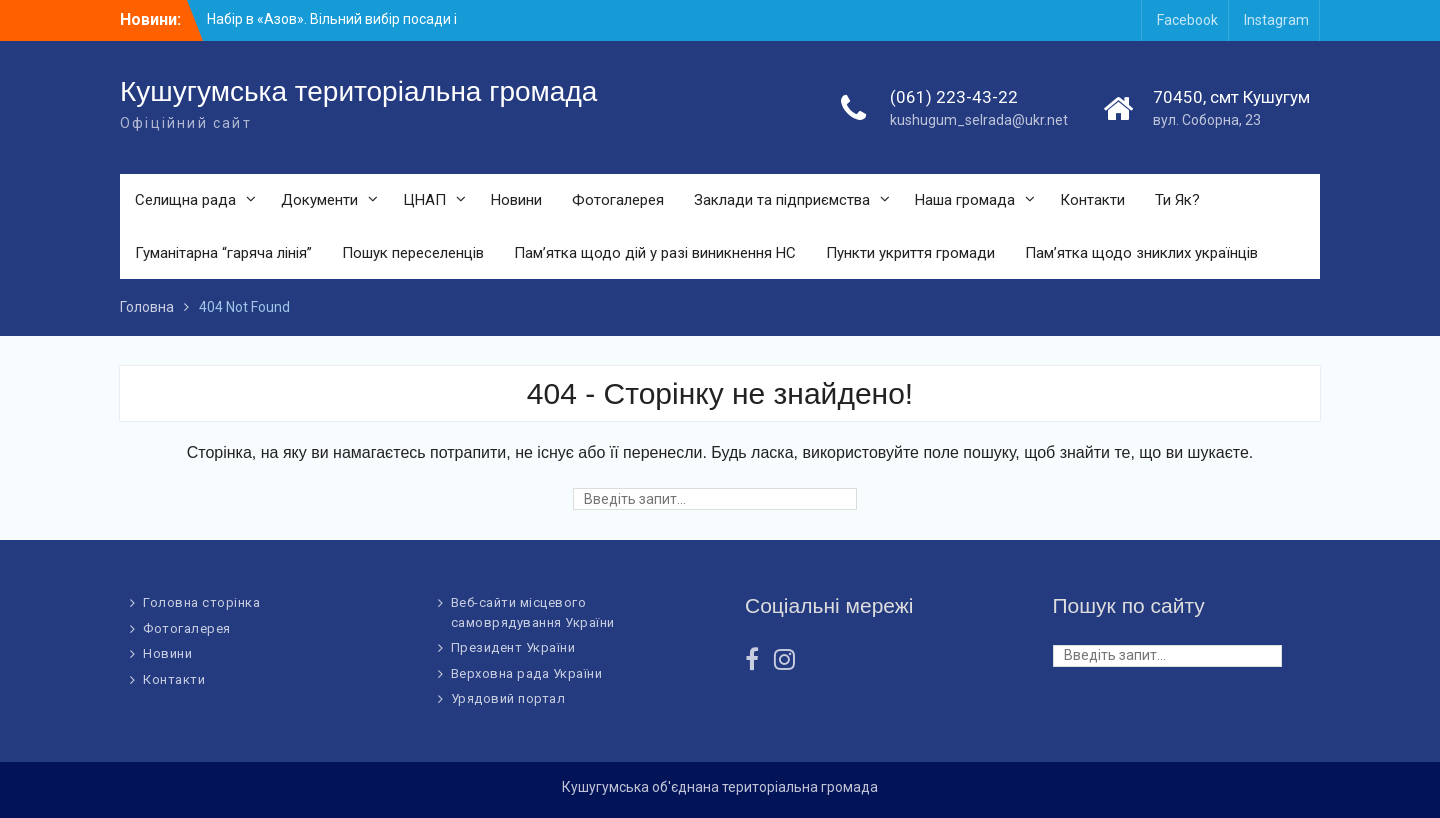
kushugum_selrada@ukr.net (979, 120)
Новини (516, 200)
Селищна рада (185, 200)
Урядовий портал (508, 698)
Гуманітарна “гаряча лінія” (223, 253)
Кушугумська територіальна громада (358, 91)
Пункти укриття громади (910, 253)
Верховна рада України (527, 673)
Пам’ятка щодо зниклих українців (1141, 253)
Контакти (1092, 200)
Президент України (513, 647)
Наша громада (965, 200)
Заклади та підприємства (782, 200)
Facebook (1187, 20)
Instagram (1276, 20)
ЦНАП (424, 200)
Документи (319, 200)
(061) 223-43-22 (954, 97)
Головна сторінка (201, 602)
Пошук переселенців (413, 253)
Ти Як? (1177, 200)
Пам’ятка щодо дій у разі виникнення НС (655, 253)
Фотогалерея (618, 200)
